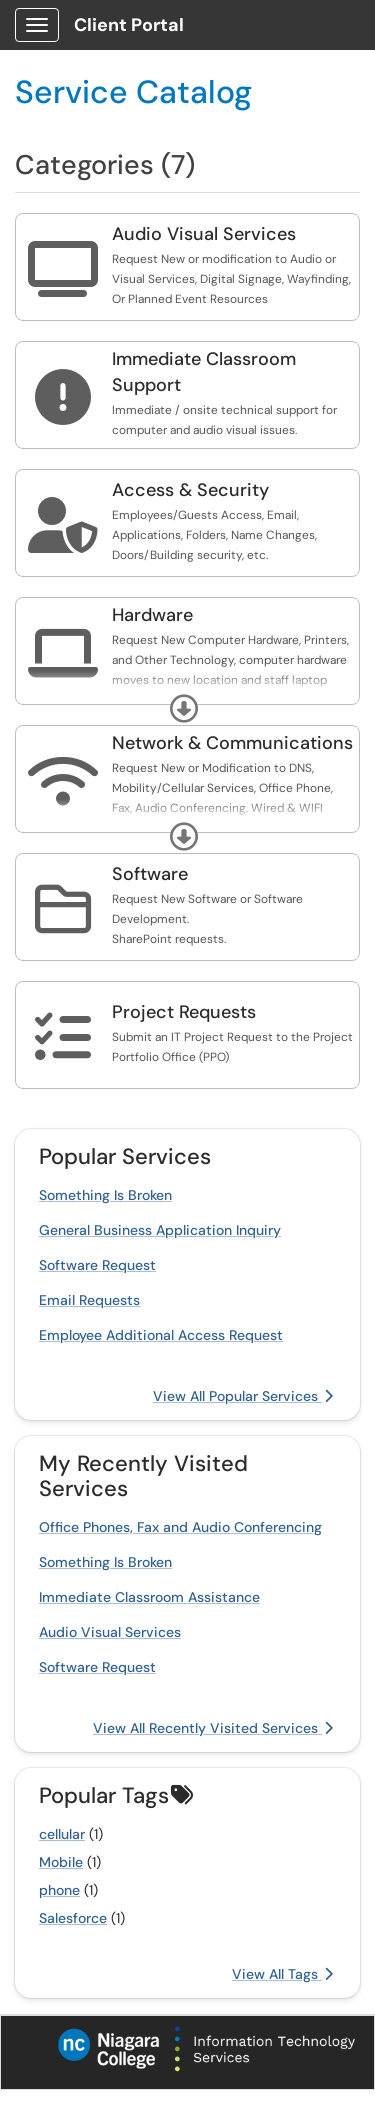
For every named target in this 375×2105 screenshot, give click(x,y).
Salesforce (73, 1918)
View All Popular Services (243, 1396)
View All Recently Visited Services (213, 1728)
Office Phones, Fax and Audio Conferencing (180, 1527)
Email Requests (89, 1300)
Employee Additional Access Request (161, 1335)
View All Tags (282, 1974)
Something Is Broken (105, 1195)
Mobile (61, 1862)
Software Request (97, 1265)
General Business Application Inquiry (160, 1230)
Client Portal (129, 25)
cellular (62, 1834)
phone (59, 1890)
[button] (184, 709)
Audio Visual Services (110, 1632)
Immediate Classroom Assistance (149, 1597)
